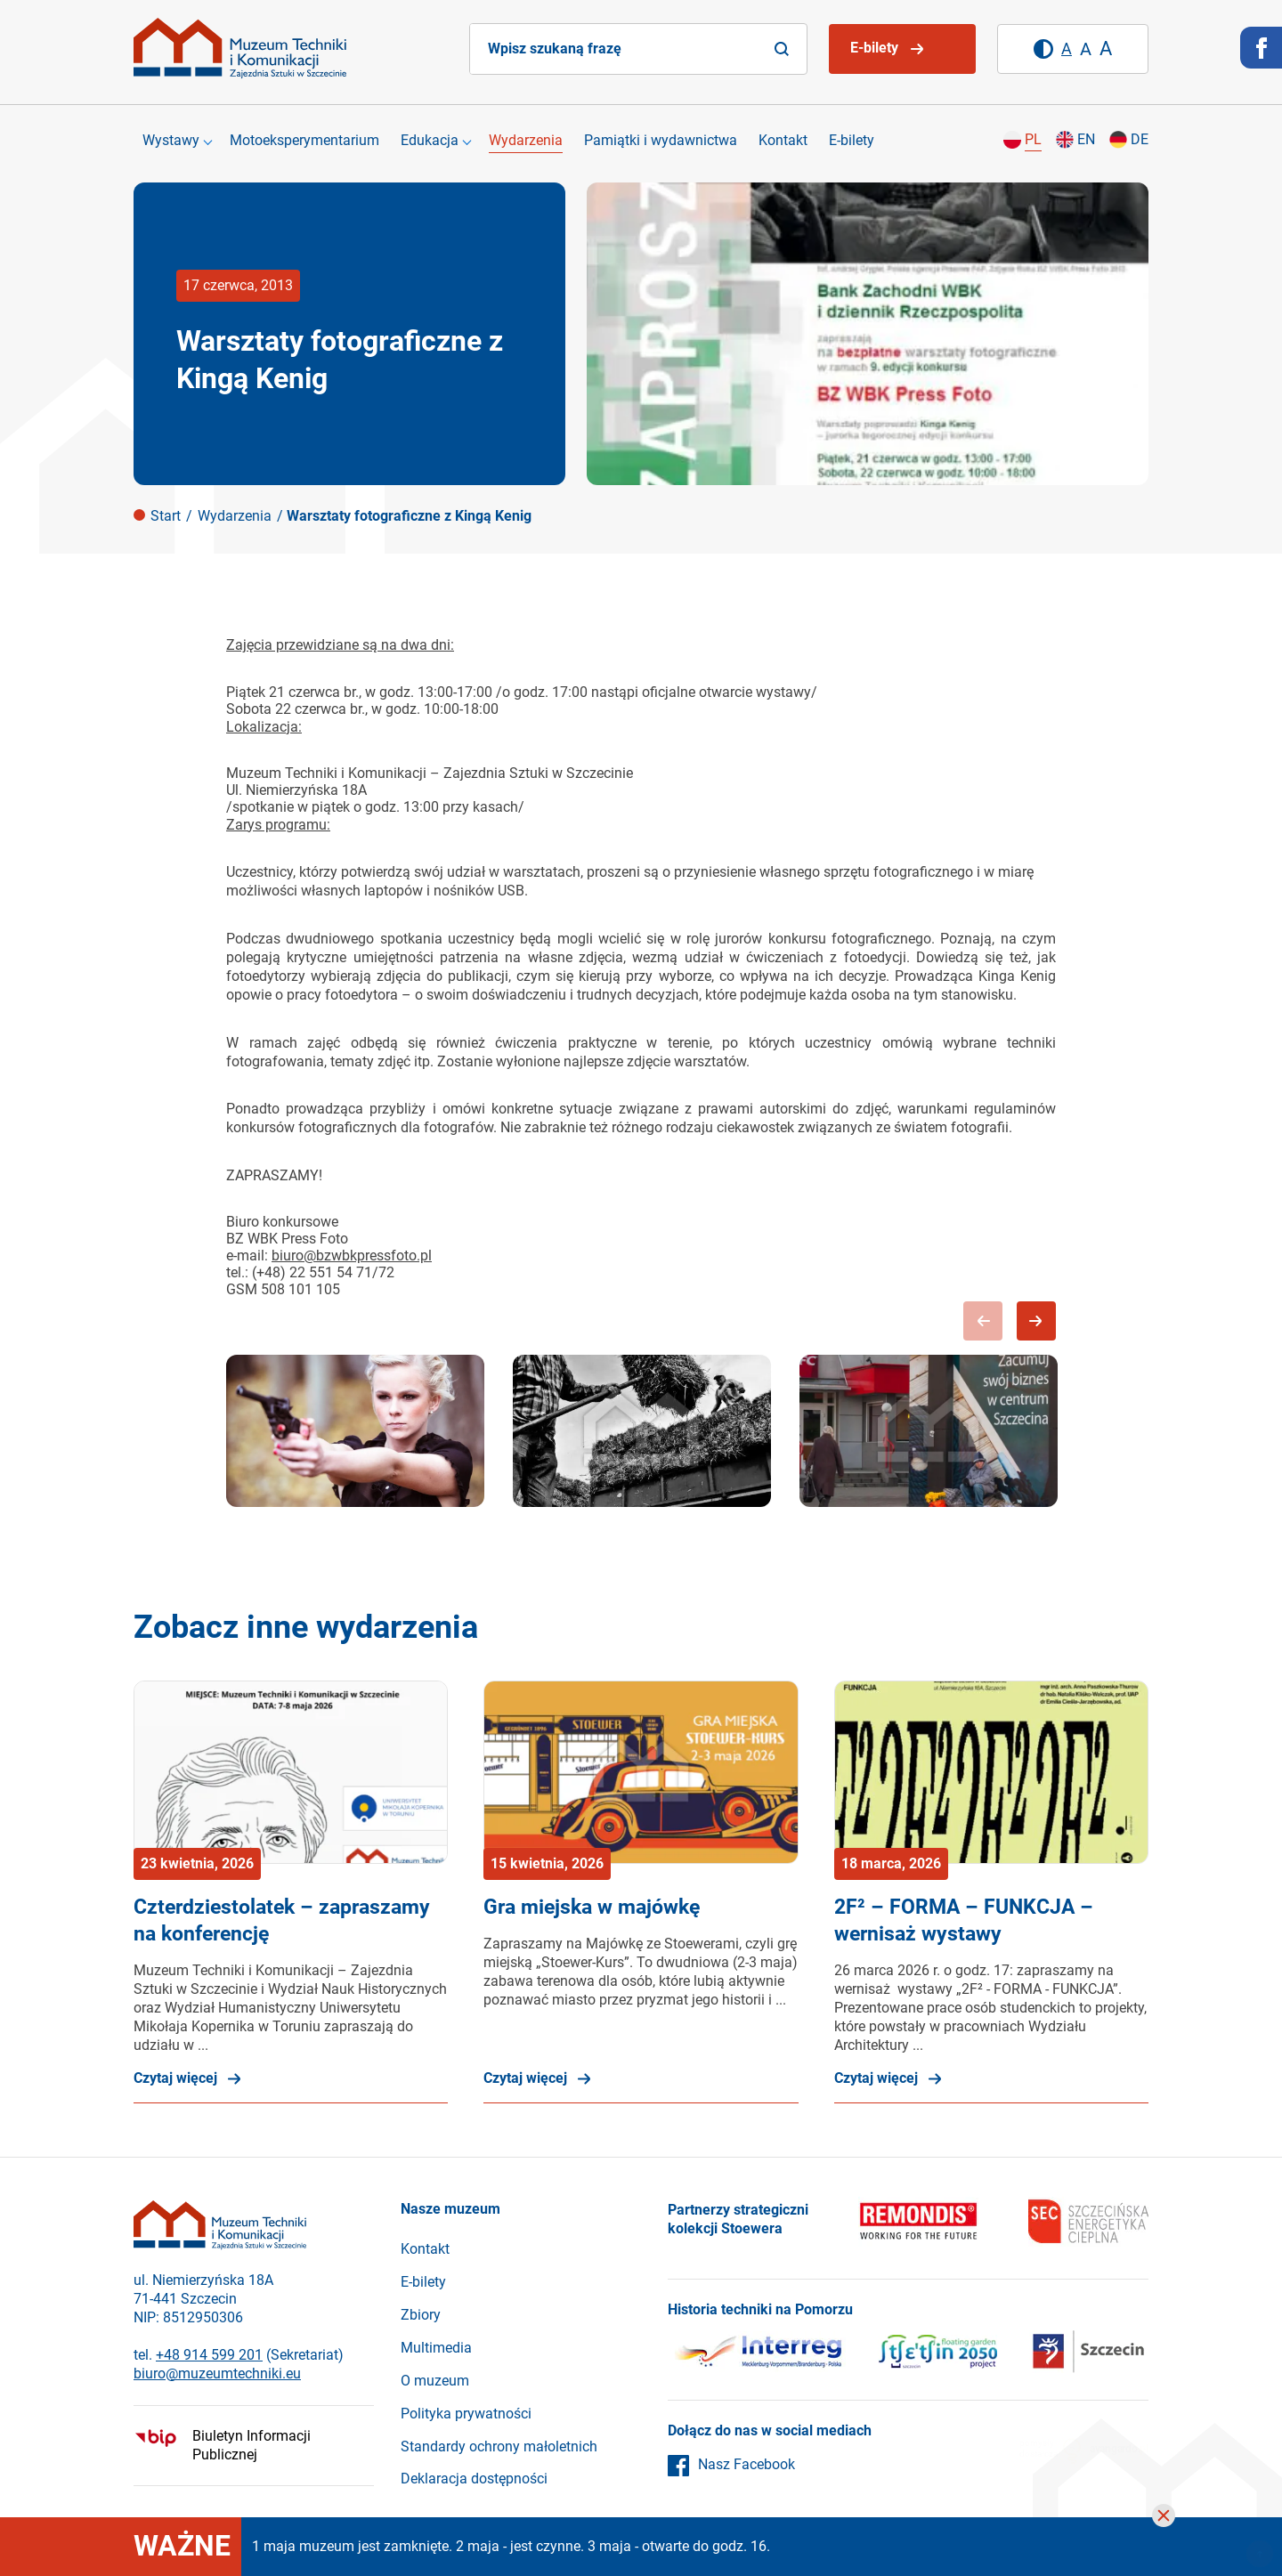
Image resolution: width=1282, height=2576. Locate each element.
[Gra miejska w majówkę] (640, 1773)
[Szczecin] (937, 2354)
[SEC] (1088, 2223)
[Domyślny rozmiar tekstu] (1066, 49)
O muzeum (435, 2380)
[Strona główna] (240, 48)
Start (165, 515)
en (1086, 139)
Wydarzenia (526, 140)
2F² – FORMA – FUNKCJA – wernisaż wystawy (963, 1920)
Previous (982, 1321)
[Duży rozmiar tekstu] (1105, 49)
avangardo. (1119, 2448)
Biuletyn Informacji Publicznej (251, 2445)
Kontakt (783, 140)
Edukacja (429, 140)
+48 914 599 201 (209, 2354)
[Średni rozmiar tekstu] (1085, 49)
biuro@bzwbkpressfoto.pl (352, 1255)
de (1139, 139)
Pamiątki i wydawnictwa (660, 140)
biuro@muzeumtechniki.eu (217, 2373)
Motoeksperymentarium (304, 140)
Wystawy (170, 140)
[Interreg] (757, 2354)
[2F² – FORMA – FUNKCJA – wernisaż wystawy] (991, 1773)
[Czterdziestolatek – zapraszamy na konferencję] (291, 1773)
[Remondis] (918, 2223)
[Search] (782, 49)
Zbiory (421, 2314)
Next (1036, 1321)
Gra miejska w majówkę (591, 1907)
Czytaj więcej (175, 2078)
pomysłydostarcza (1050, 2451)
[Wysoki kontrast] (1043, 49)
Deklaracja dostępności (474, 2478)
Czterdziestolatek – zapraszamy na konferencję (282, 1920)
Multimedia (436, 2347)
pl (1033, 139)
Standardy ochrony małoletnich (499, 2446)
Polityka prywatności (466, 2413)
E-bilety (851, 140)
